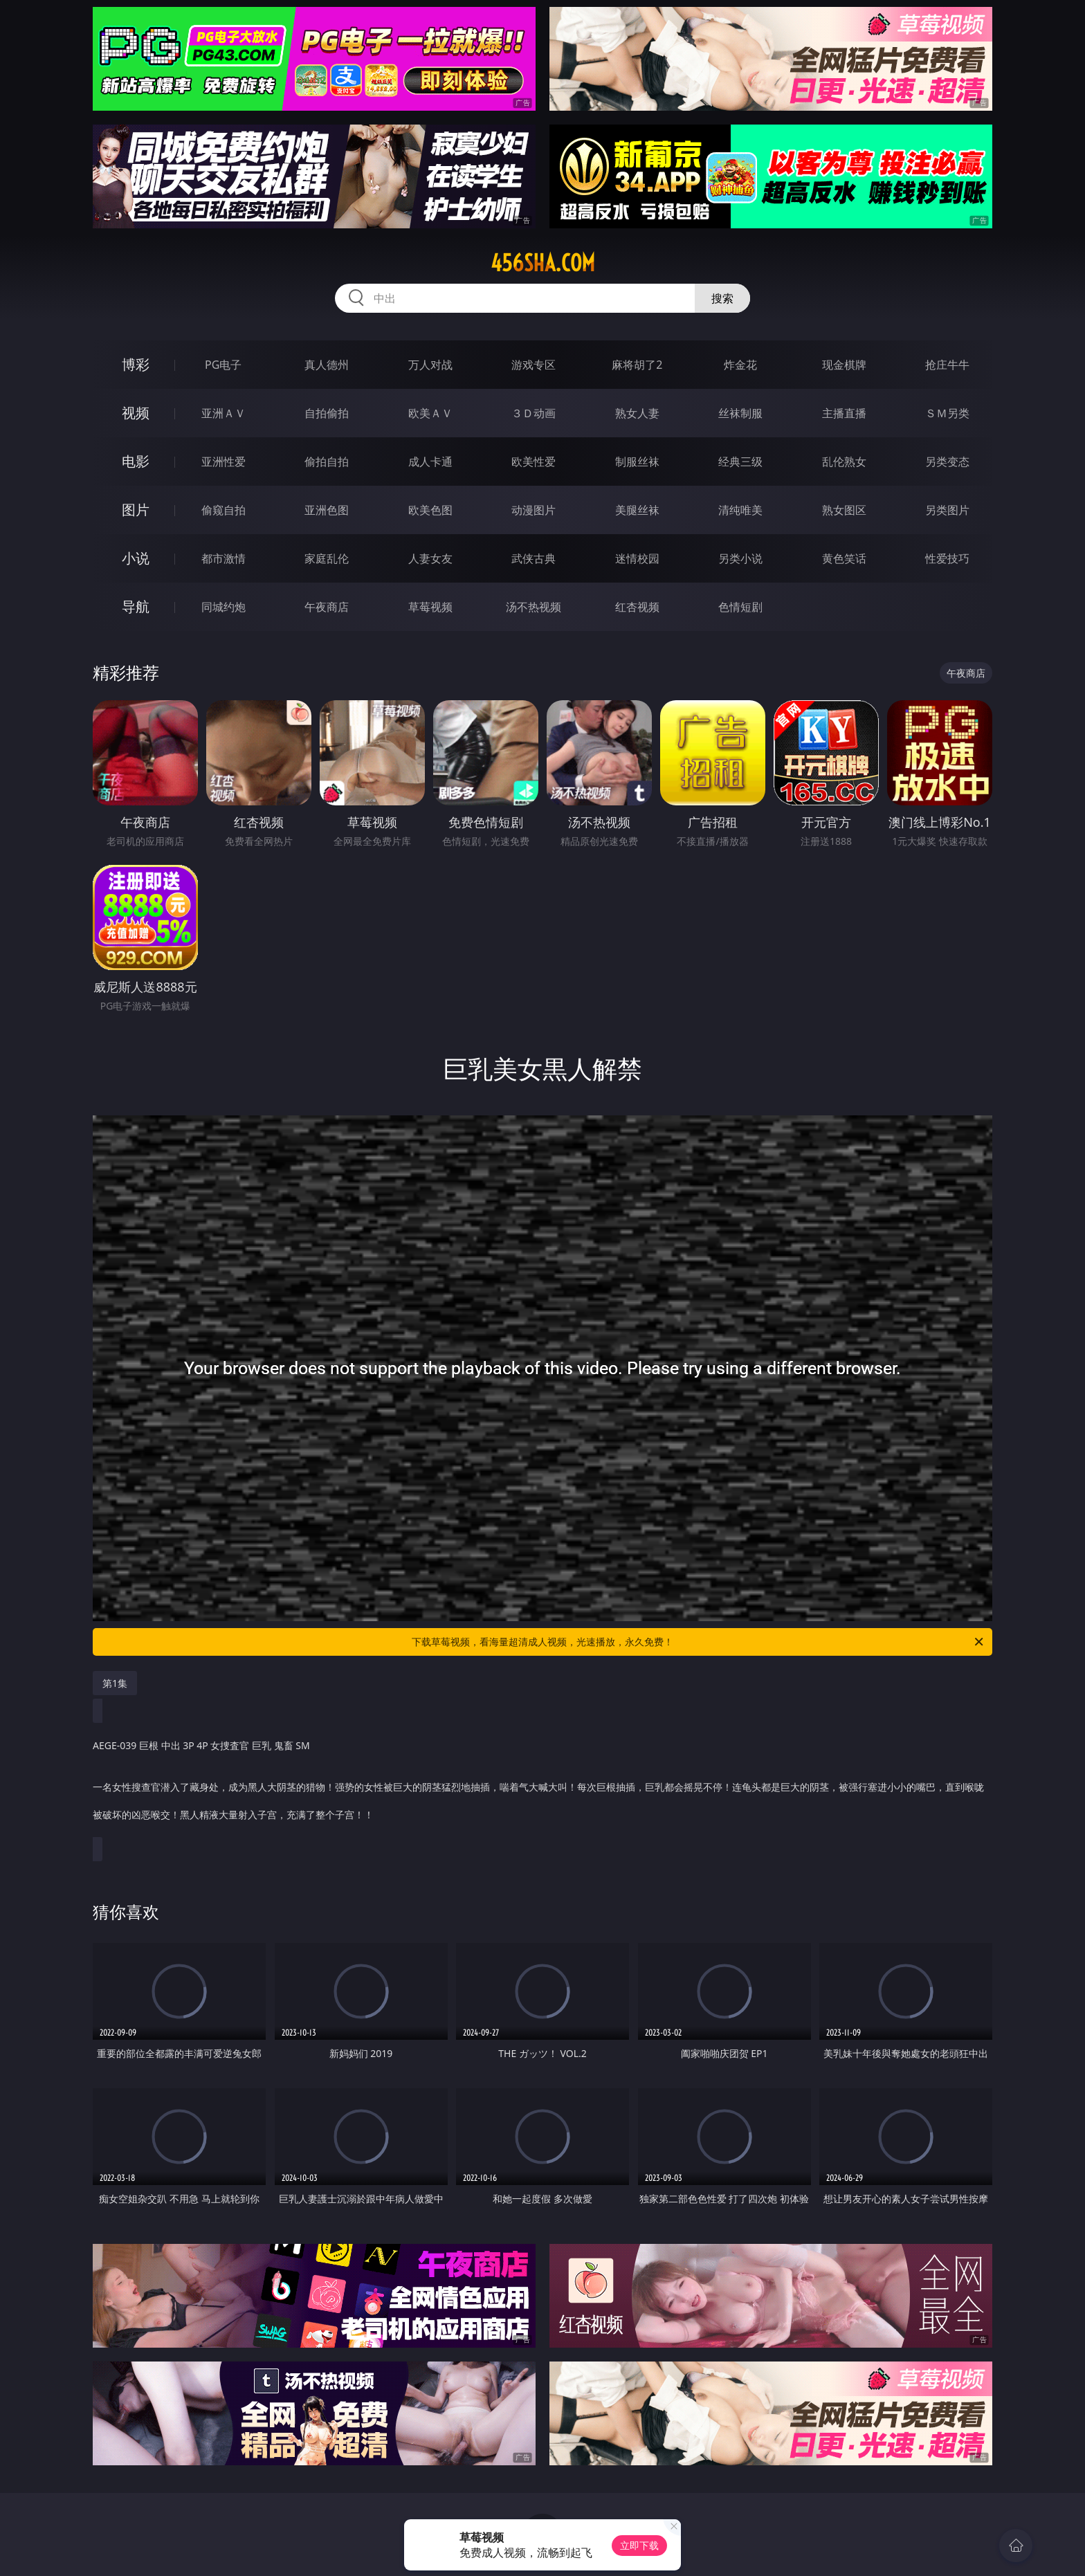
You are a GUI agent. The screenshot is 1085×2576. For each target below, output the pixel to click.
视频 (135, 412)
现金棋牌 (844, 364)
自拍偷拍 (326, 413)
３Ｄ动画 (533, 413)
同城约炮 (223, 606)
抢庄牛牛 (947, 364)
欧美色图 (430, 510)
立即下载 (639, 2545)
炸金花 (740, 364)
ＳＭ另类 (947, 413)
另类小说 (740, 558)
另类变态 (947, 461)
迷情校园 (637, 558)
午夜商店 (326, 606)
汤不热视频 (533, 606)
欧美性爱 (533, 461)
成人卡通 (430, 461)
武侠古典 (533, 558)
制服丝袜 (637, 461)
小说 (135, 558)
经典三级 (740, 461)
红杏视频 (637, 606)
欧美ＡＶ (430, 413)
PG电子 (223, 364)
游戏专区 (533, 364)
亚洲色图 (326, 510)
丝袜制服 (740, 413)
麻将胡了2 (637, 364)
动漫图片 (533, 510)
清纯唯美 (740, 510)
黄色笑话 (844, 558)
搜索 (722, 298)
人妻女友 (430, 558)
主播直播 (844, 413)
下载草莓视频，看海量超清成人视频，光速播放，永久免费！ (698, 1642)
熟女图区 (844, 510)
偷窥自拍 (223, 510)
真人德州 (326, 364)
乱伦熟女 (844, 461)
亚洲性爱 (223, 461)
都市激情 (223, 558)
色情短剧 (740, 606)
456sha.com (543, 263)
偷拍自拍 (326, 461)
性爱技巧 (947, 558)
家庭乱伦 (326, 558)
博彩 (135, 364)
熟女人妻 (637, 413)
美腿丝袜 (637, 510)
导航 (135, 606)
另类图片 (947, 510)
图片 (135, 509)
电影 (135, 461)
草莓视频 (430, 606)
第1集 (114, 1683)
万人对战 (430, 364)
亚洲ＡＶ (223, 413)
